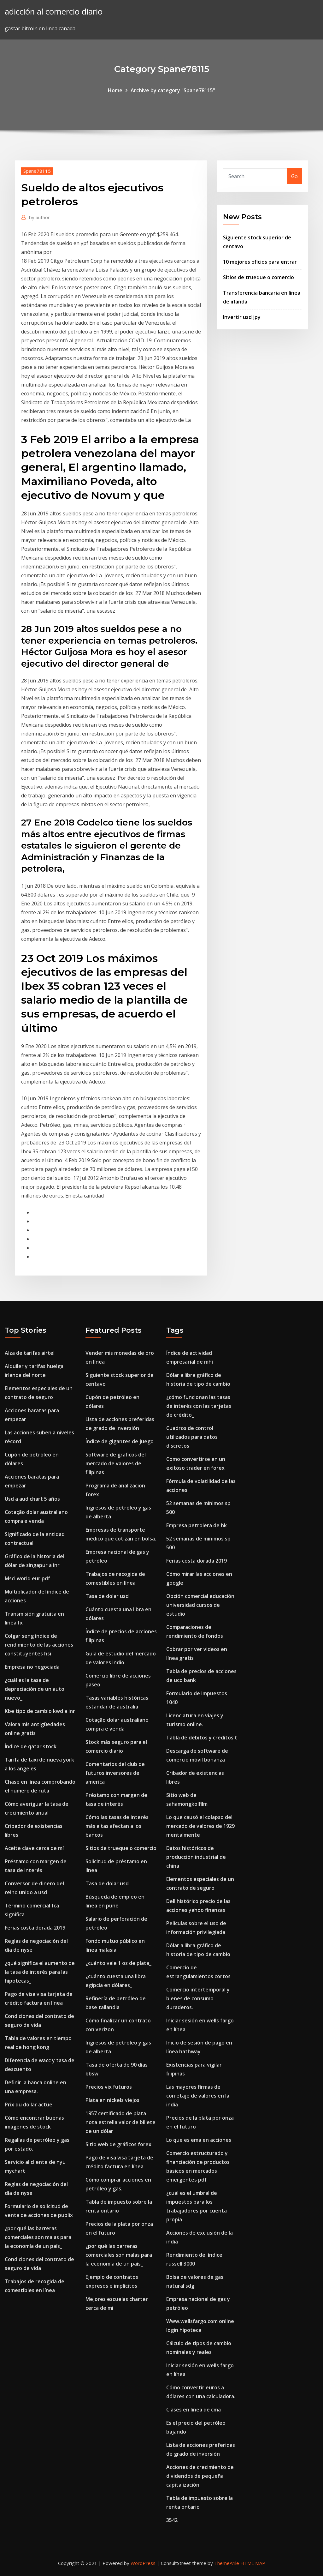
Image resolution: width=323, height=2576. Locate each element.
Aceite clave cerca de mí (34, 1848)
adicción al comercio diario (54, 11)
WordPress (143, 2563)
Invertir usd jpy (242, 317)
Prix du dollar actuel (29, 2104)
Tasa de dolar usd (107, 1596)
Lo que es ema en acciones (198, 2139)
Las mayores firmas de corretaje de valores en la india (197, 2095)
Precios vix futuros (108, 2086)
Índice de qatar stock (30, 1746)
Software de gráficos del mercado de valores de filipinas (115, 1463)
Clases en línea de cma (193, 2409)
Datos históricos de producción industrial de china (196, 1857)
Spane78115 (37, 171)
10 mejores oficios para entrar (260, 261)
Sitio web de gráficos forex (118, 2144)
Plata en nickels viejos (112, 2100)
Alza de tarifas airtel (30, 1352)
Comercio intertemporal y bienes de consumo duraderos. (198, 1998)
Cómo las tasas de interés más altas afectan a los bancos (117, 1826)
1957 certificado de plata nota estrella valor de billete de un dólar (120, 2122)
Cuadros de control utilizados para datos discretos (192, 1437)
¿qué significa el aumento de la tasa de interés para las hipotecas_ (40, 1972)
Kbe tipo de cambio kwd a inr (40, 1711)
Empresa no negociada (32, 1666)
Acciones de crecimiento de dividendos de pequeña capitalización (200, 2476)
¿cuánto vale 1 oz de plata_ (118, 1963)
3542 (172, 2520)
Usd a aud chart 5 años (32, 1498)
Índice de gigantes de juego (119, 1441)
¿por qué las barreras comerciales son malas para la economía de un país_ (38, 2237)
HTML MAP (252, 2563)
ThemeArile (226, 2563)
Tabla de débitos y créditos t (201, 1737)
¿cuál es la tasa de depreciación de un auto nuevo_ (34, 1689)
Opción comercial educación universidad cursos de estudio (200, 1605)
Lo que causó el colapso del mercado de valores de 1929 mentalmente (200, 1826)
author (39, 217)
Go (294, 176)
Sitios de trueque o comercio (258, 277)
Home (115, 90)
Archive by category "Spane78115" (173, 90)
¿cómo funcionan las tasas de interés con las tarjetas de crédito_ (198, 1406)
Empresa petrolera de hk (196, 1525)
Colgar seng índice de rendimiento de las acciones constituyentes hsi (39, 1644)
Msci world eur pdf (27, 1578)
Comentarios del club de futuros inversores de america (115, 1773)
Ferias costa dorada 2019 (35, 1927)
